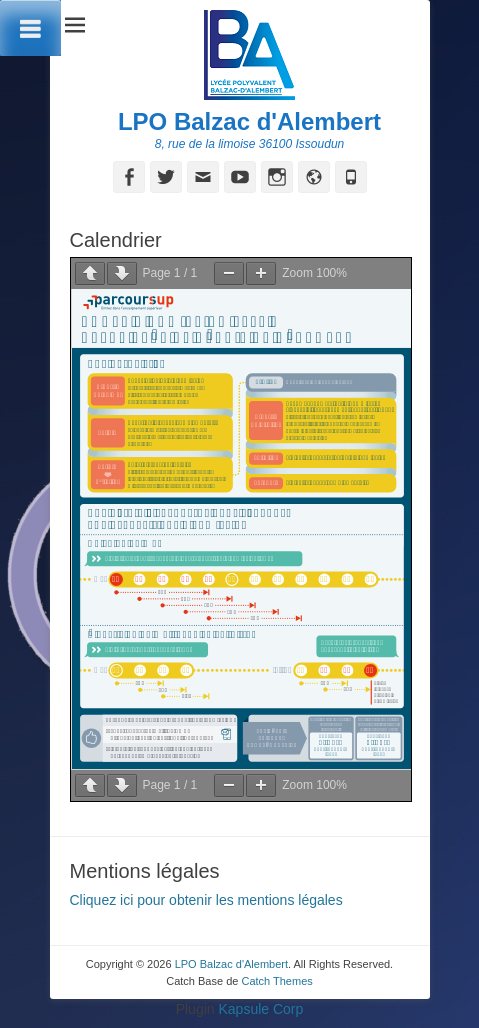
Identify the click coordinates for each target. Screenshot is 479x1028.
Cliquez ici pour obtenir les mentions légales (206, 900)
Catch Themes (276, 981)
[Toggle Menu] (30, 28)
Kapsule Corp (260, 1009)
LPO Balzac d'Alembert (249, 121)
